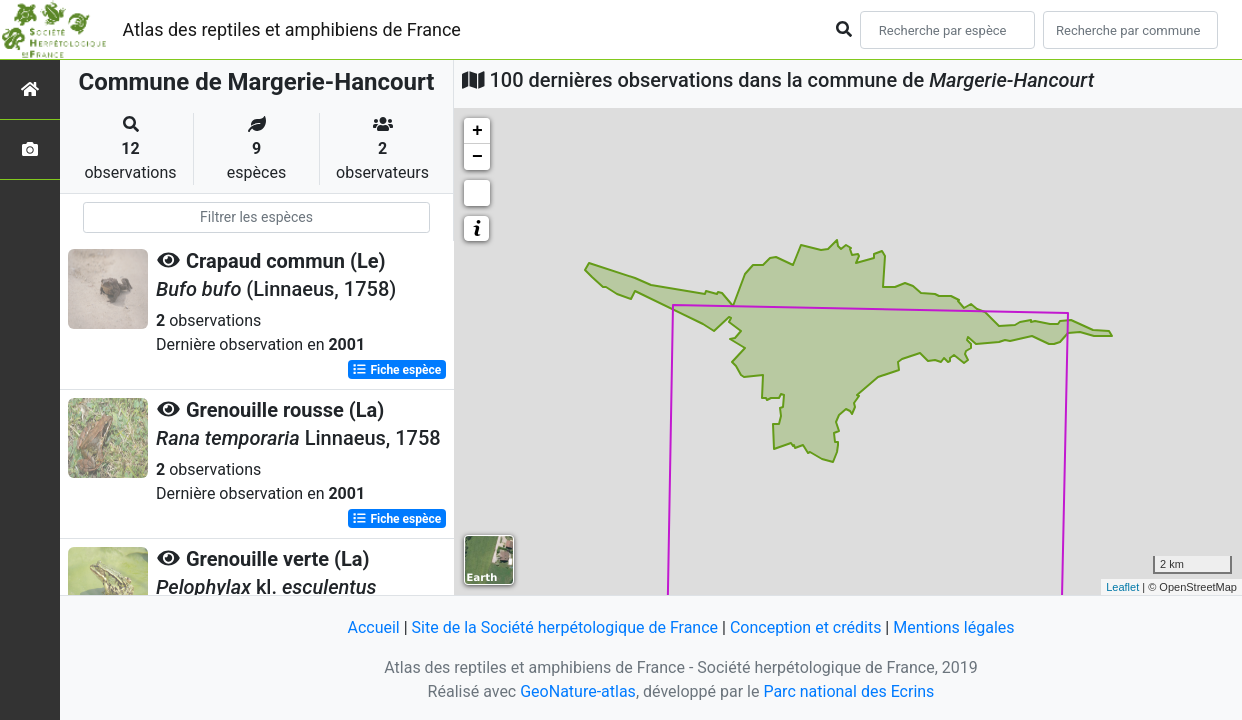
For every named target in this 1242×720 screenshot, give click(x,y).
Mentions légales (953, 627)
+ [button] (477, 131)
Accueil (373, 627)
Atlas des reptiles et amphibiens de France (292, 29)
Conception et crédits (806, 627)
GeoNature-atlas (578, 691)
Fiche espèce (396, 370)
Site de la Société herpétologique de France (565, 627)
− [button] (477, 157)
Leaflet (1122, 587)
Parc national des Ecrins (848, 691)
